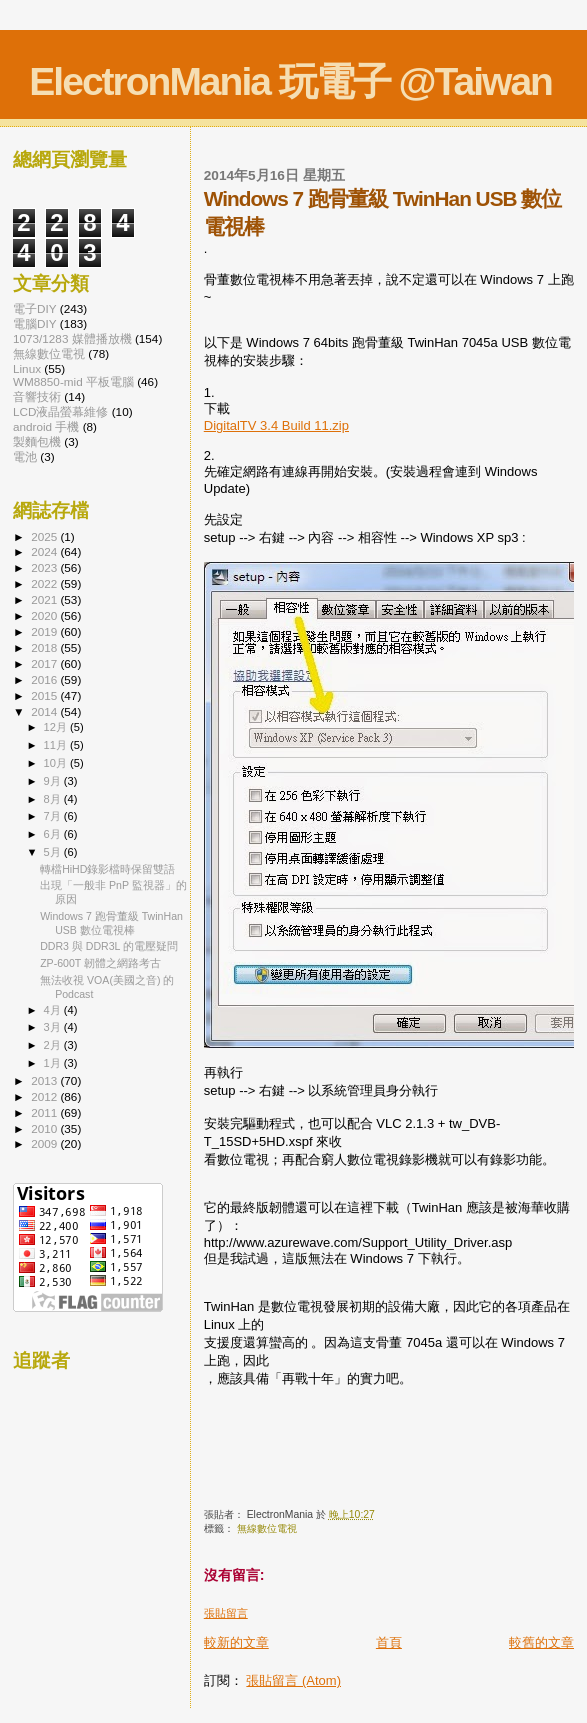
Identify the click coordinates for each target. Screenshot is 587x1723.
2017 (45, 663)
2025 (45, 536)
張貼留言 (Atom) (293, 1680)
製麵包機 (37, 441)
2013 (45, 1080)
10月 (57, 763)
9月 (54, 781)
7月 (54, 816)
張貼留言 (226, 1613)
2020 (45, 615)
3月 (54, 1027)
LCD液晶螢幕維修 (60, 411)
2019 (45, 631)
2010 (45, 1128)
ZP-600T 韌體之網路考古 (100, 963)
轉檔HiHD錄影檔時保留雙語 (107, 869)
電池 (25, 456)
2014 (45, 711)
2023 (45, 567)
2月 (54, 1045)
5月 (54, 852)
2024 (45, 551)
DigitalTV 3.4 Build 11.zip (276, 425)
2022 (45, 583)
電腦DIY (35, 323)
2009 (45, 1143)
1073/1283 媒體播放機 (72, 338)
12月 (57, 727)
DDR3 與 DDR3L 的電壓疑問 (109, 946)
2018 (45, 647)
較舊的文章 (541, 1642)
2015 (45, 695)
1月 (54, 1063)
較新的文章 (236, 1642)
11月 (57, 745)
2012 (45, 1096)
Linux (27, 368)
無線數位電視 (267, 1528)
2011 (45, 1112)
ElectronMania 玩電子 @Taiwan (290, 81)
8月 (54, 799)
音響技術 (37, 396)
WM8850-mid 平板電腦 (73, 381)
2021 (45, 599)
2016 (45, 679)
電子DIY (35, 308)
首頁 (389, 1642)
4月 (54, 1010)
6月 (54, 834)
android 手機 (46, 426)
